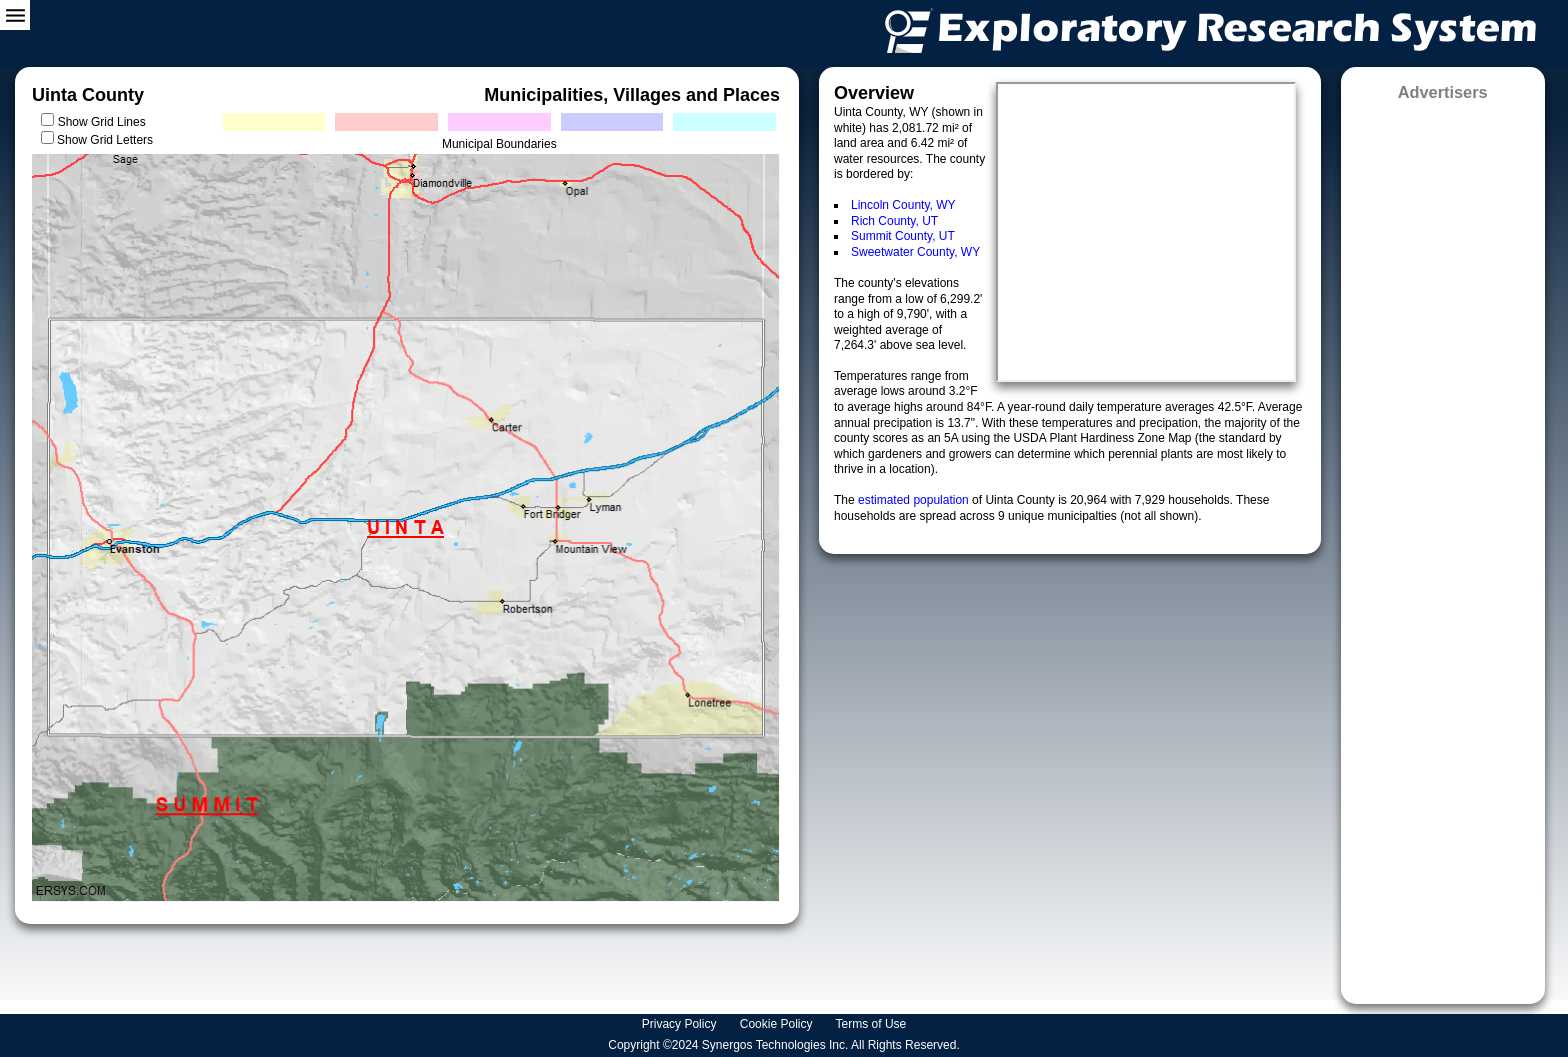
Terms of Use (873, 1024)
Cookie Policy (778, 1024)
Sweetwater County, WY (915, 252)
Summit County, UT (903, 236)
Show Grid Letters (105, 140)
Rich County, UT (894, 221)
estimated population (915, 500)
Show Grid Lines (105, 122)
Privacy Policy (681, 1024)
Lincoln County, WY (903, 205)
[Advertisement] (1443, 546)
